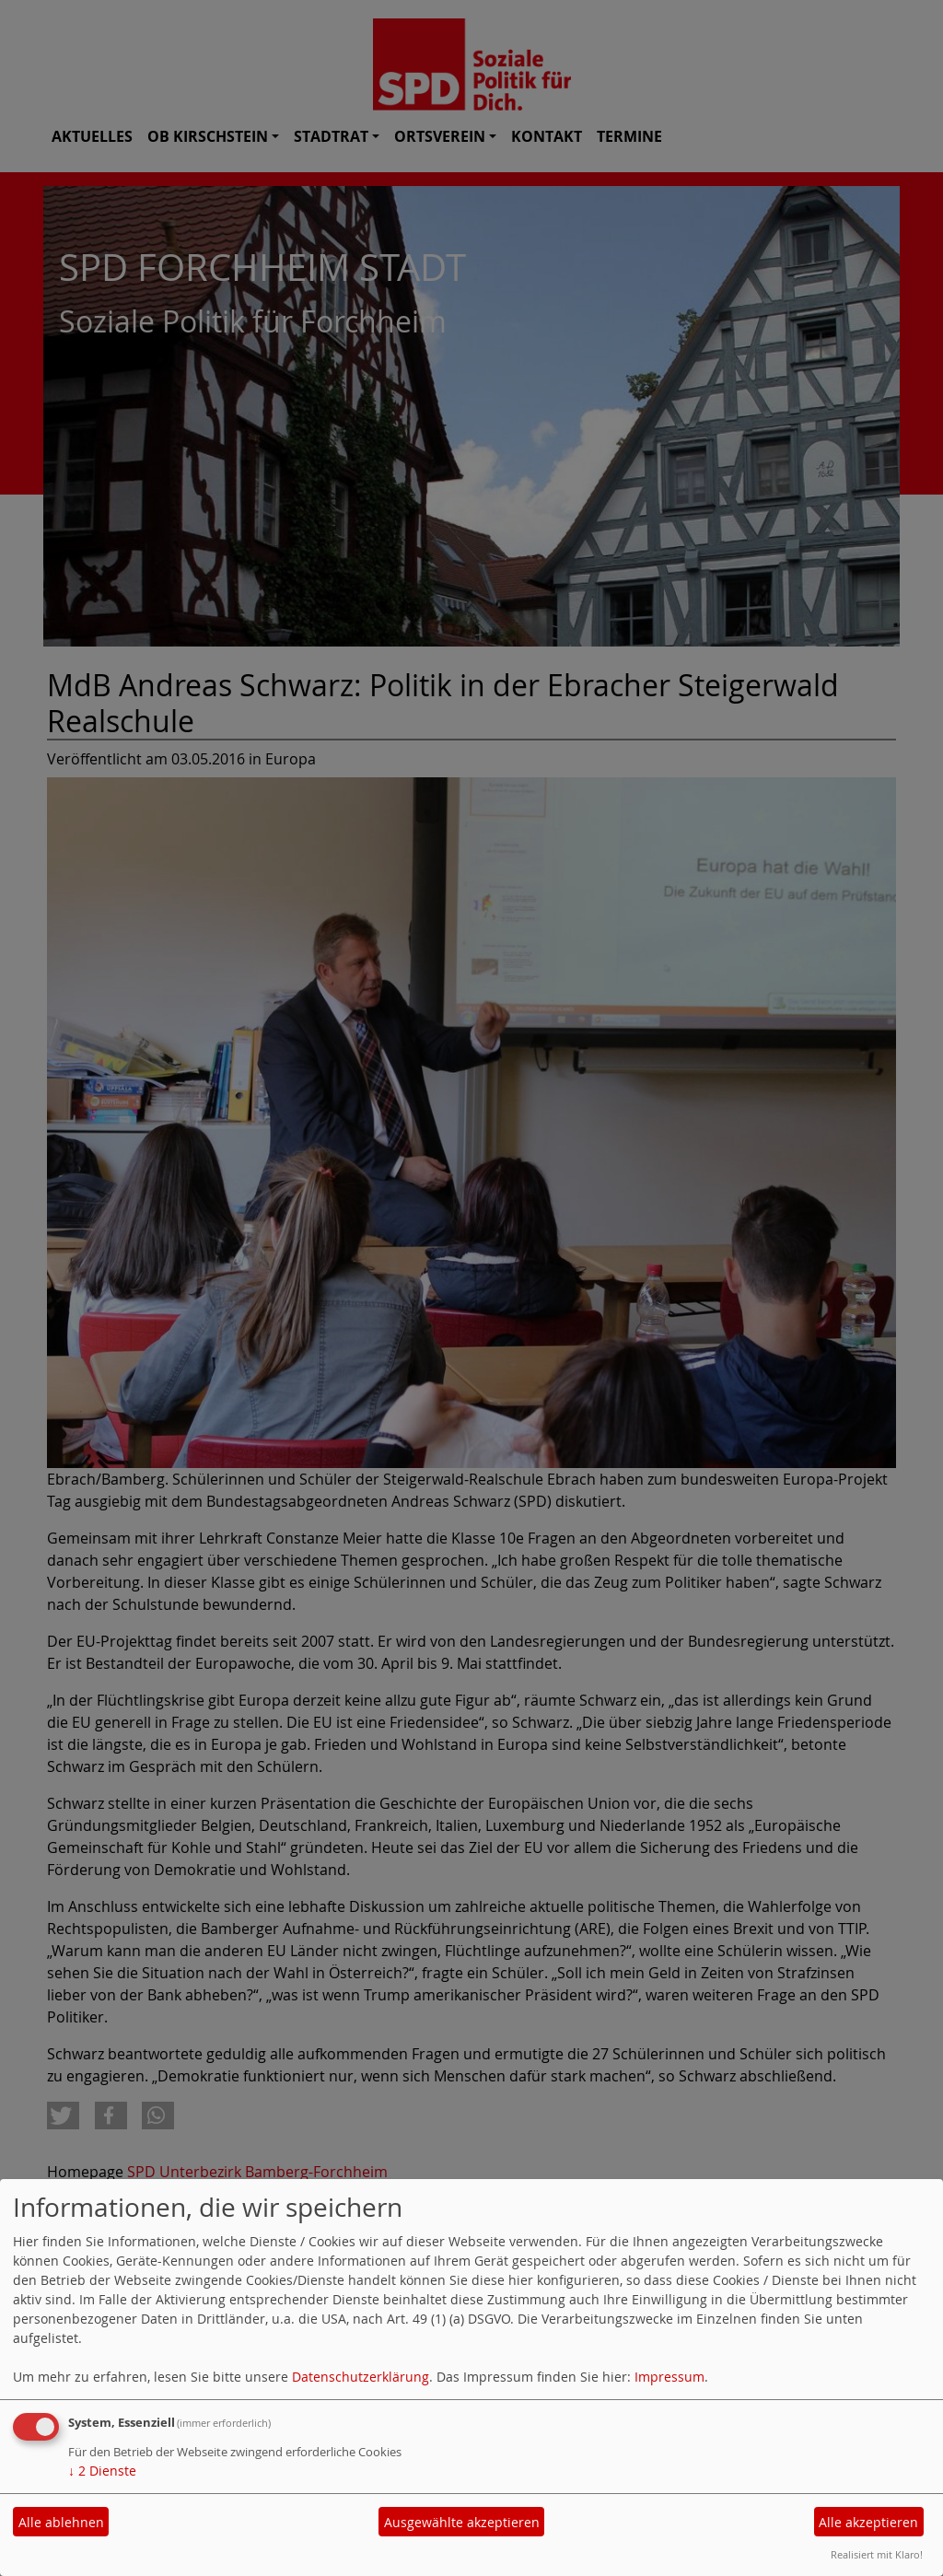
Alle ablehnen (61, 2522)
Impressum (669, 2376)
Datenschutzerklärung (360, 2376)
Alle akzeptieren (868, 2522)
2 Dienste (102, 2470)
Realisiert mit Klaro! (877, 2554)
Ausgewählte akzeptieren (462, 2522)
